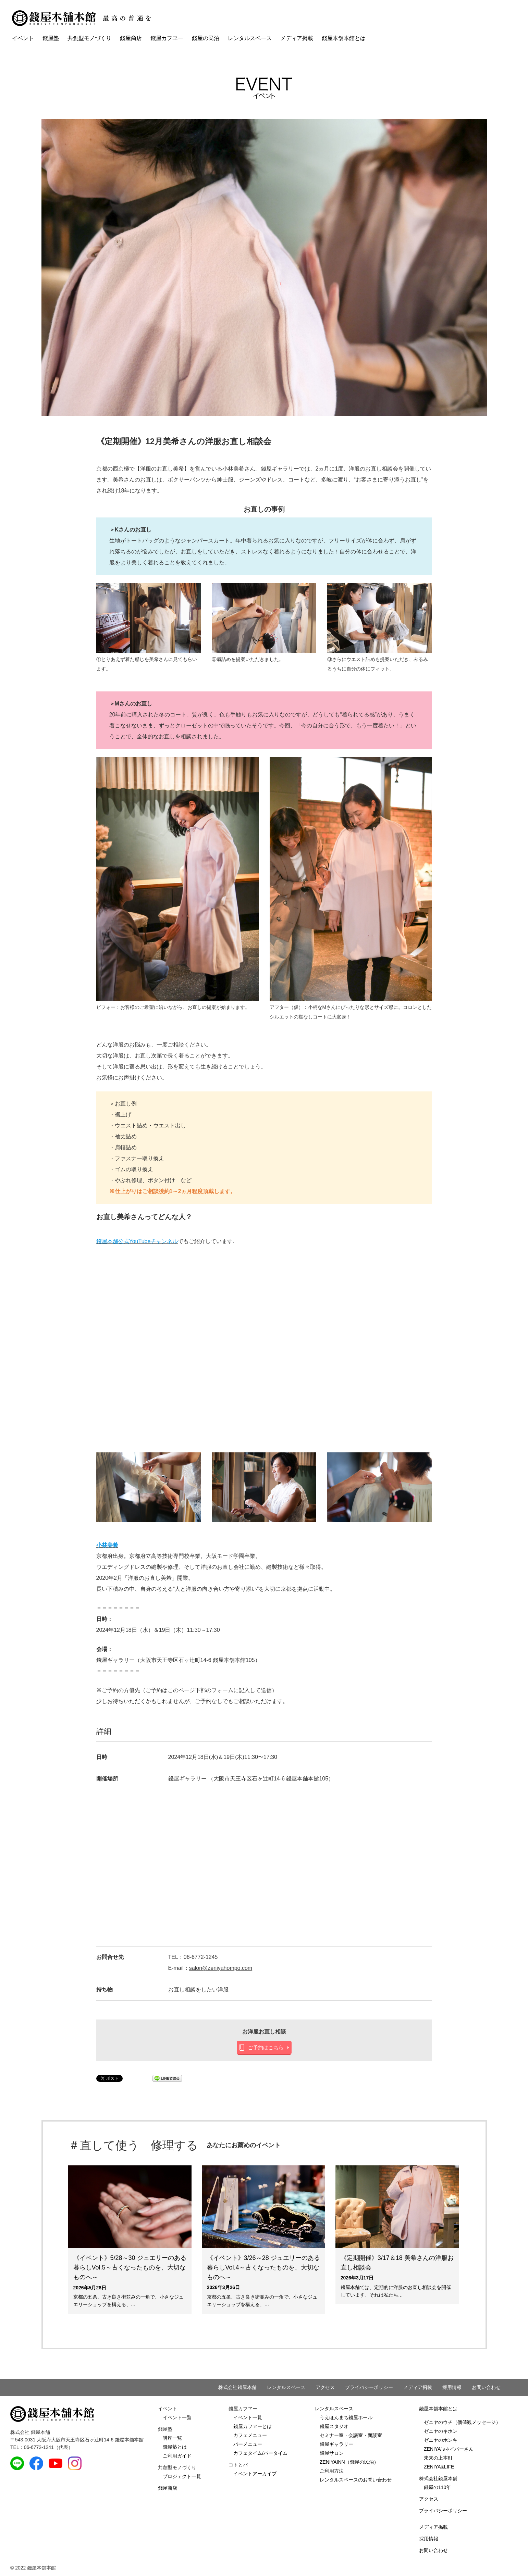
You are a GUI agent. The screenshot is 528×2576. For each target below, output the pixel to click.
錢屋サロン (332, 2453)
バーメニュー (247, 2444)
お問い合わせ (486, 2387)
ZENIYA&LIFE (439, 2466)
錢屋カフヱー (166, 38)
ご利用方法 (332, 2471)
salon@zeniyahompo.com (220, 1968)
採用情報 (452, 2387)
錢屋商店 (131, 38)
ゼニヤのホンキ (440, 2440)
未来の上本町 (438, 2458)
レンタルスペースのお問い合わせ (356, 2480)
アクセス (325, 2387)
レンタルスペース (250, 38)
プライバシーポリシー (369, 2387)
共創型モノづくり (89, 38)
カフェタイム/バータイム (260, 2453)
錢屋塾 (50, 38)
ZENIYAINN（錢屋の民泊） (349, 2462)
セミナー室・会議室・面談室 (351, 2435)
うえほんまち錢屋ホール (346, 2417)
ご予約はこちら (266, 2047)
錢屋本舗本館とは (344, 38)
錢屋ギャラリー (336, 2444)
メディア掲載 (296, 38)
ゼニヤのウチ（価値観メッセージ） (462, 2422)
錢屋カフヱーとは (252, 2426)
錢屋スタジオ (334, 2426)
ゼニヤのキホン (440, 2431)
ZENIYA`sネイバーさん (449, 2449)
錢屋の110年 (437, 2487)
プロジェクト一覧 (182, 2476)
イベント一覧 (177, 2417)
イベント (23, 38)
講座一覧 (172, 2438)
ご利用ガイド (177, 2456)
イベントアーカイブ (255, 2473)
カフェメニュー (250, 2435)
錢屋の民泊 (205, 38)
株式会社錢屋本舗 (237, 2387)
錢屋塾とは (175, 2447)
